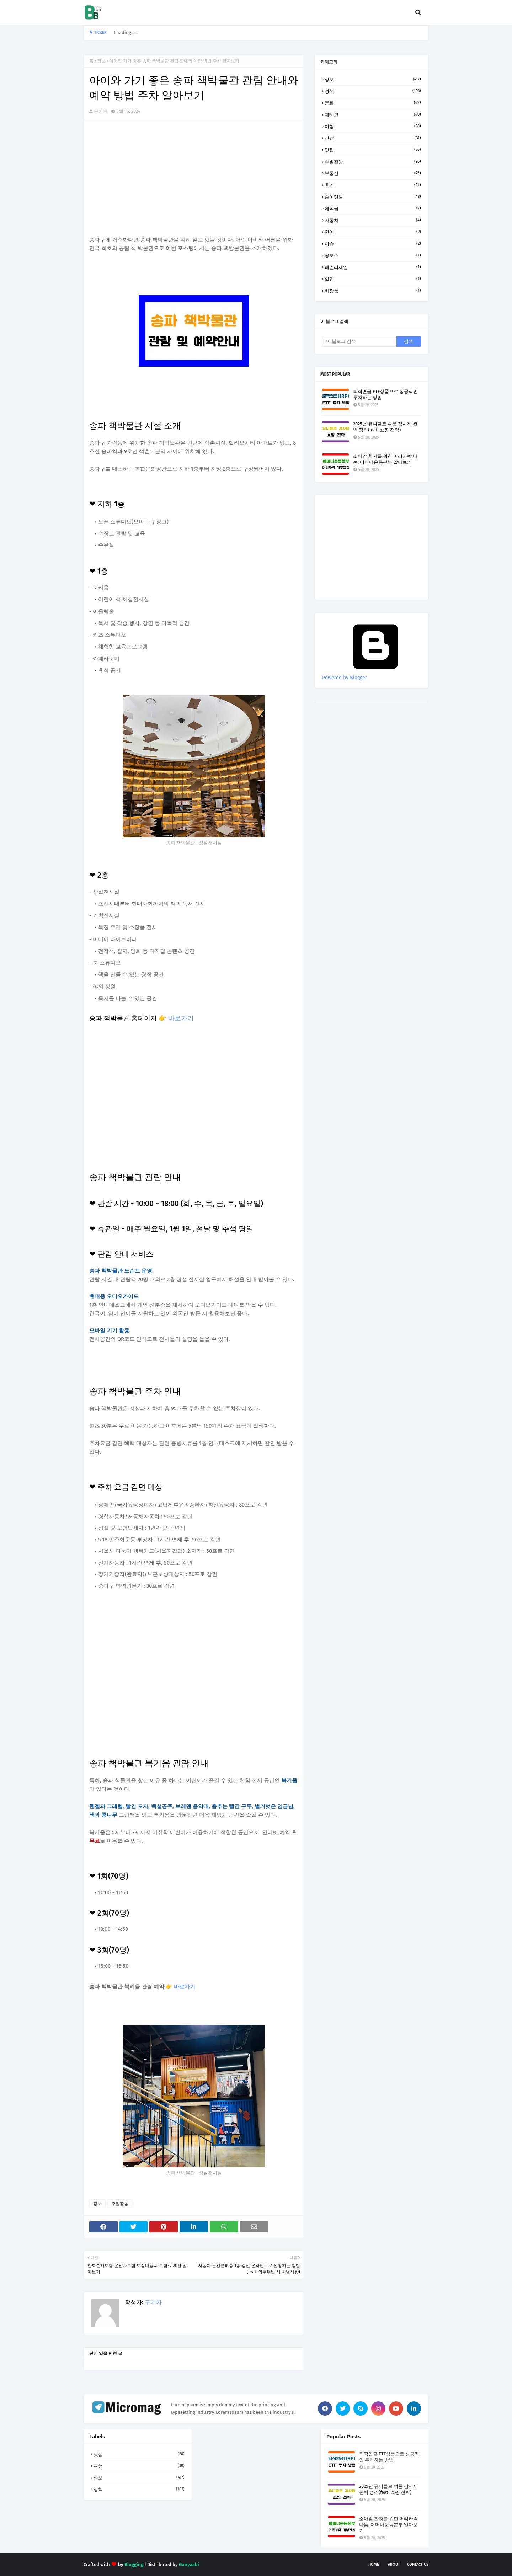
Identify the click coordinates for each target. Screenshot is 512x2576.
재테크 (373, 114)
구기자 (101, 111)
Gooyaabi (189, 2564)
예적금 (373, 208)
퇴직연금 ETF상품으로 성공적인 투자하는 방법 (385, 394)
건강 (373, 138)
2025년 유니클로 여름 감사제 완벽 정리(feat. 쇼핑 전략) (385, 426)
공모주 (373, 255)
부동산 (373, 173)
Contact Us (417, 2564)
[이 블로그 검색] (359, 341)
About (394, 2564)
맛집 (373, 150)
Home (373, 2564)
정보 (101, 60)
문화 (373, 103)
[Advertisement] (193, 177)
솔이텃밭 (373, 197)
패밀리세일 (373, 267)
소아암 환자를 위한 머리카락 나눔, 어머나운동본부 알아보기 (385, 459)
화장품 (373, 290)
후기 (373, 185)
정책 (373, 91)
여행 (373, 126)
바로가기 (181, 1018)
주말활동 (119, 2203)
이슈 (373, 243)
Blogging (133, 2564)
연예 (373, 232)
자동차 (373, 220)
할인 (373, 279)
